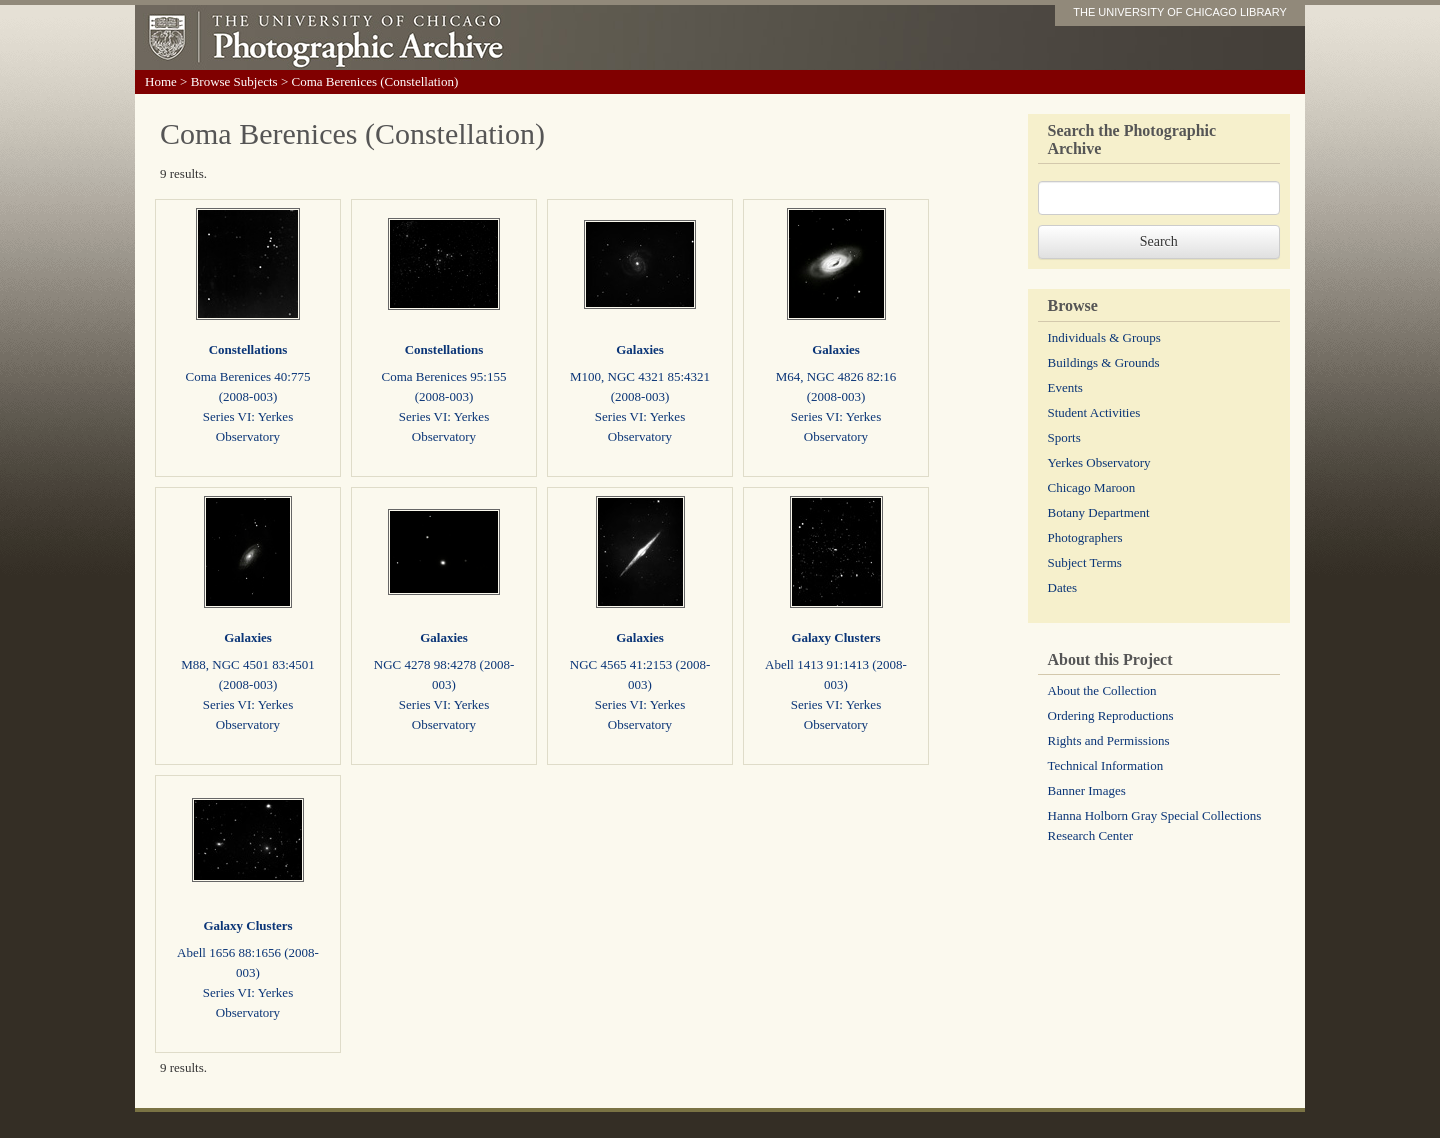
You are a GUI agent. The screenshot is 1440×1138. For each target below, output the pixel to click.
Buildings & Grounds (1104, 362)
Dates (1063, 587)
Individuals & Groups (1104, 337)
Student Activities (1094, 412)
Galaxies (640, 349)
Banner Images (1087, 790)
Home (161, 81)
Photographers (1085, 537)
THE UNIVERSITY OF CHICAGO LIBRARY (1180, 12)
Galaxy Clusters (835, 637)
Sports (1064, 437)
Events (1065, 387)
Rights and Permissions (1109, 740)
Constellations (248, 349)
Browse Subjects (234, 81)
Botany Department (1099, 512)
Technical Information (1106, 765)
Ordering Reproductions (1111, 715)
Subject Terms (1085, 562)
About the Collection (1102, 690)
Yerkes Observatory (1099, 462)
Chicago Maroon (1092, 487)
